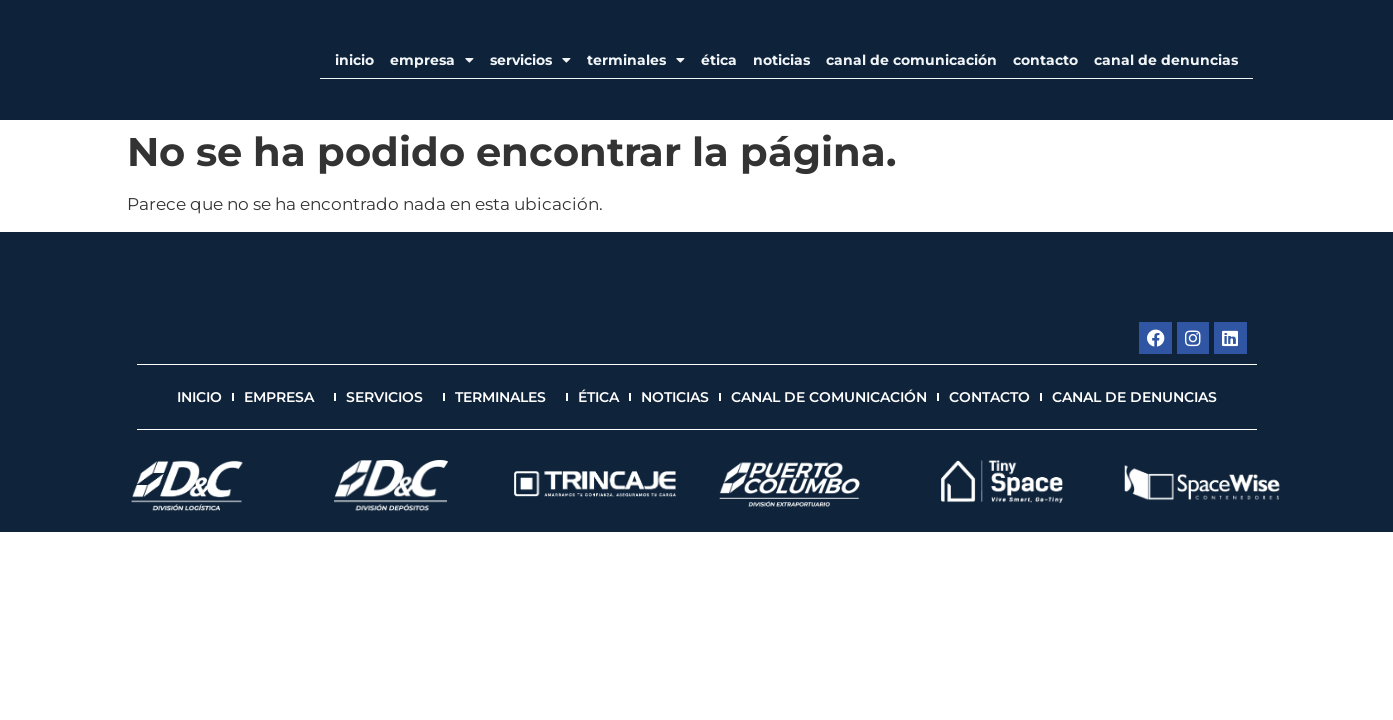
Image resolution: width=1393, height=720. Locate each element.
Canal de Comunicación (911, 60)
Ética (719, 60)
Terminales (636, 60)
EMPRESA (432, 60)
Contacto (1045, 60)
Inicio (354, 60)
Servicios (530, 60)
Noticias (781, 60)
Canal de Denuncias (1166, 60)
